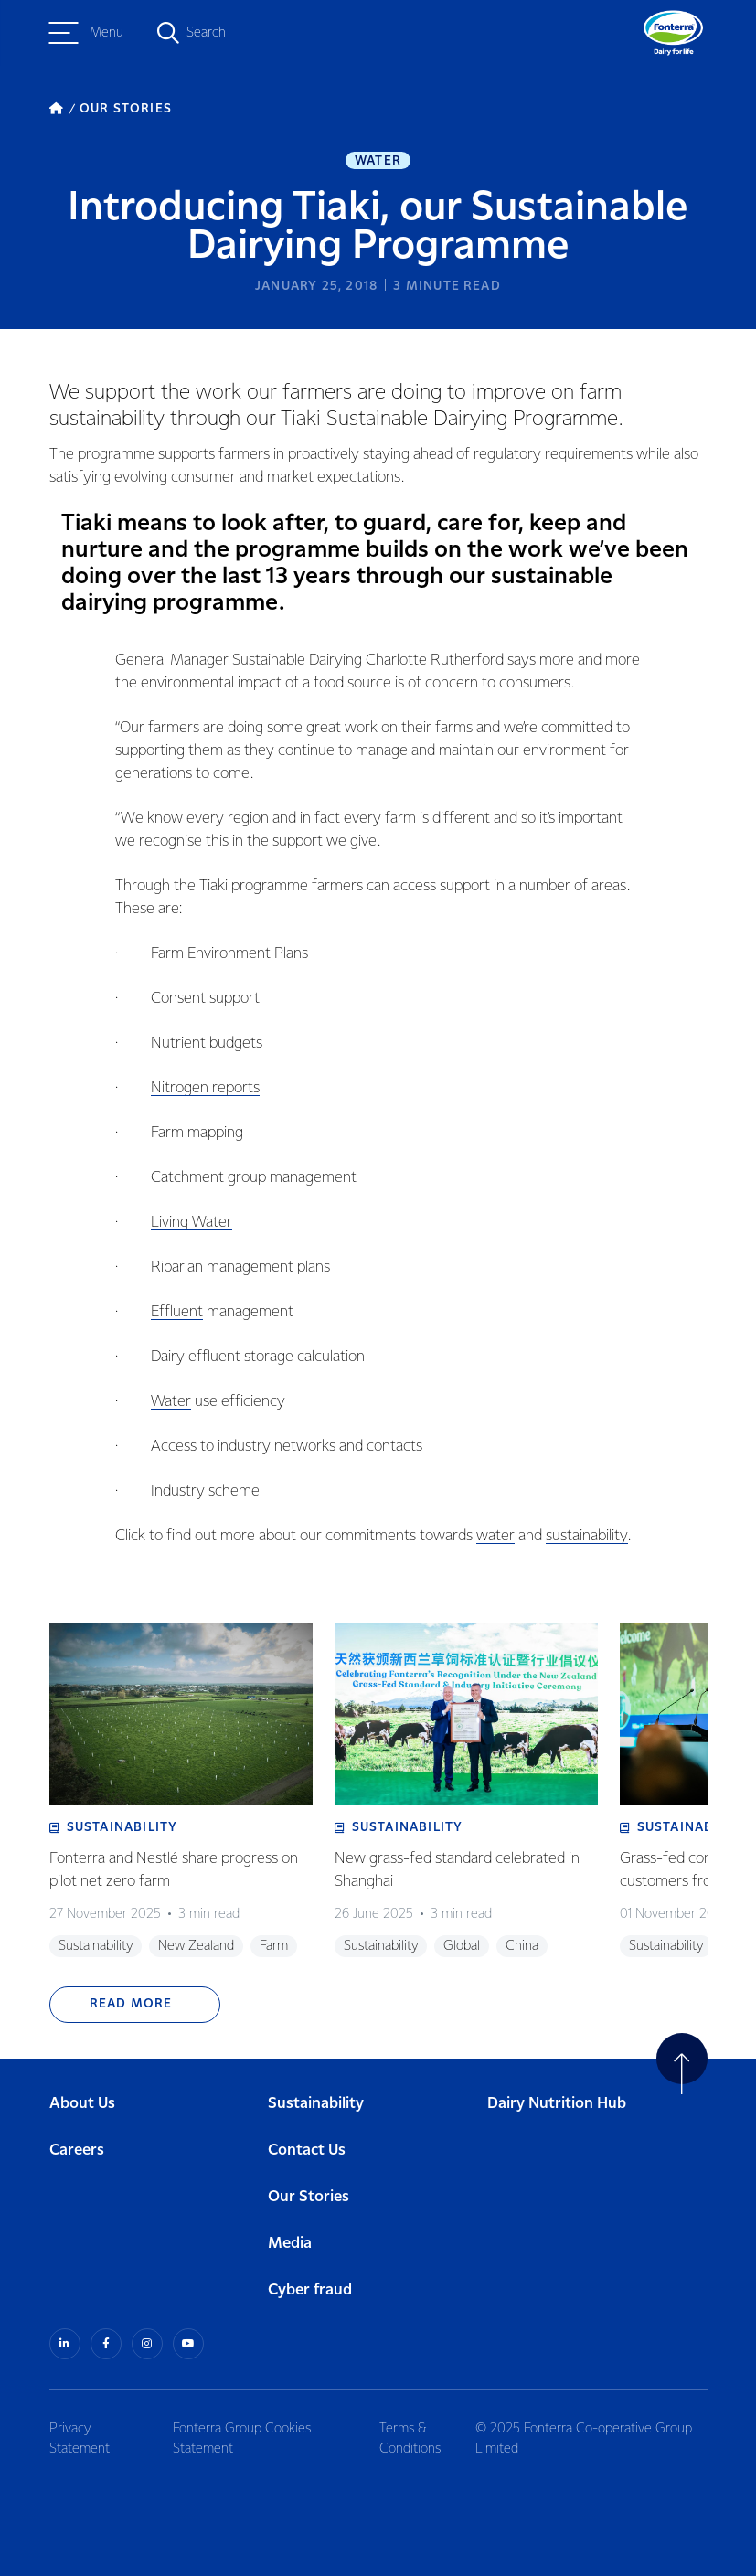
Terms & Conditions (410, 2438)
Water (378, 160)
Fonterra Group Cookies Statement (242, 2438)
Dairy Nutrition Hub (556, 2104)
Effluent (177, 1312)
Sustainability (316, 2104)
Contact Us (307, 2150)
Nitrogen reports (205, 1088)
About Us (82, 2104)
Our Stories (308, 2197)
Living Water (191, 1222)
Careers (76, 2150)
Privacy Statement (79, 2438)
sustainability (587, 1536)
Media (290, 2243)
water (495, 1536)
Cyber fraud (310, 2290)
